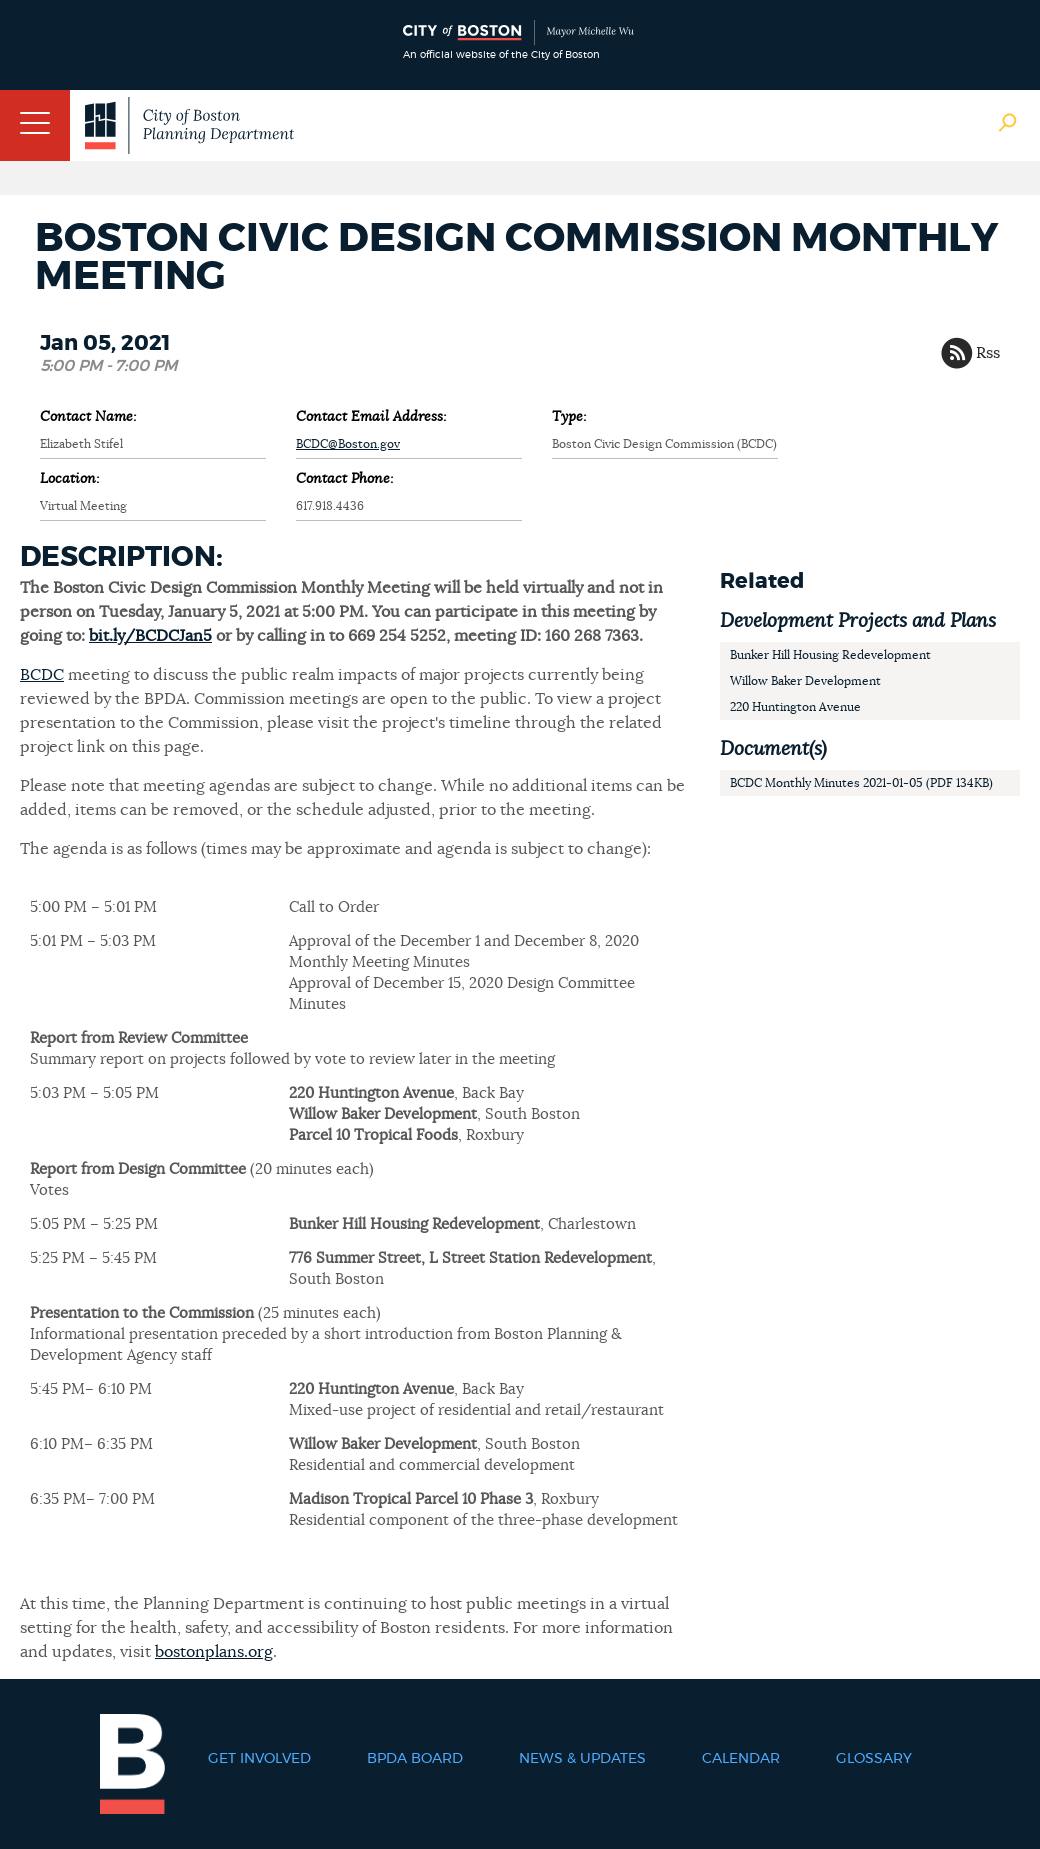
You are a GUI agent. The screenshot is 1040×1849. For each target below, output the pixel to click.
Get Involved (259, 1759)
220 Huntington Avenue (795, 707)
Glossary (874, 1759)
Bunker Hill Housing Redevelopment (830, 655)
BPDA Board (415, 1759)
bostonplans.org (214, 1652)
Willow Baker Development (805, 681)
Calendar (741, 1759)
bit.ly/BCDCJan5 (150, 636)
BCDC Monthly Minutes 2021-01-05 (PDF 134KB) (861, 783)
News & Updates (582, 1759)
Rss (988, 353)
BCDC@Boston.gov (348, 444)
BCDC (42, 675)
